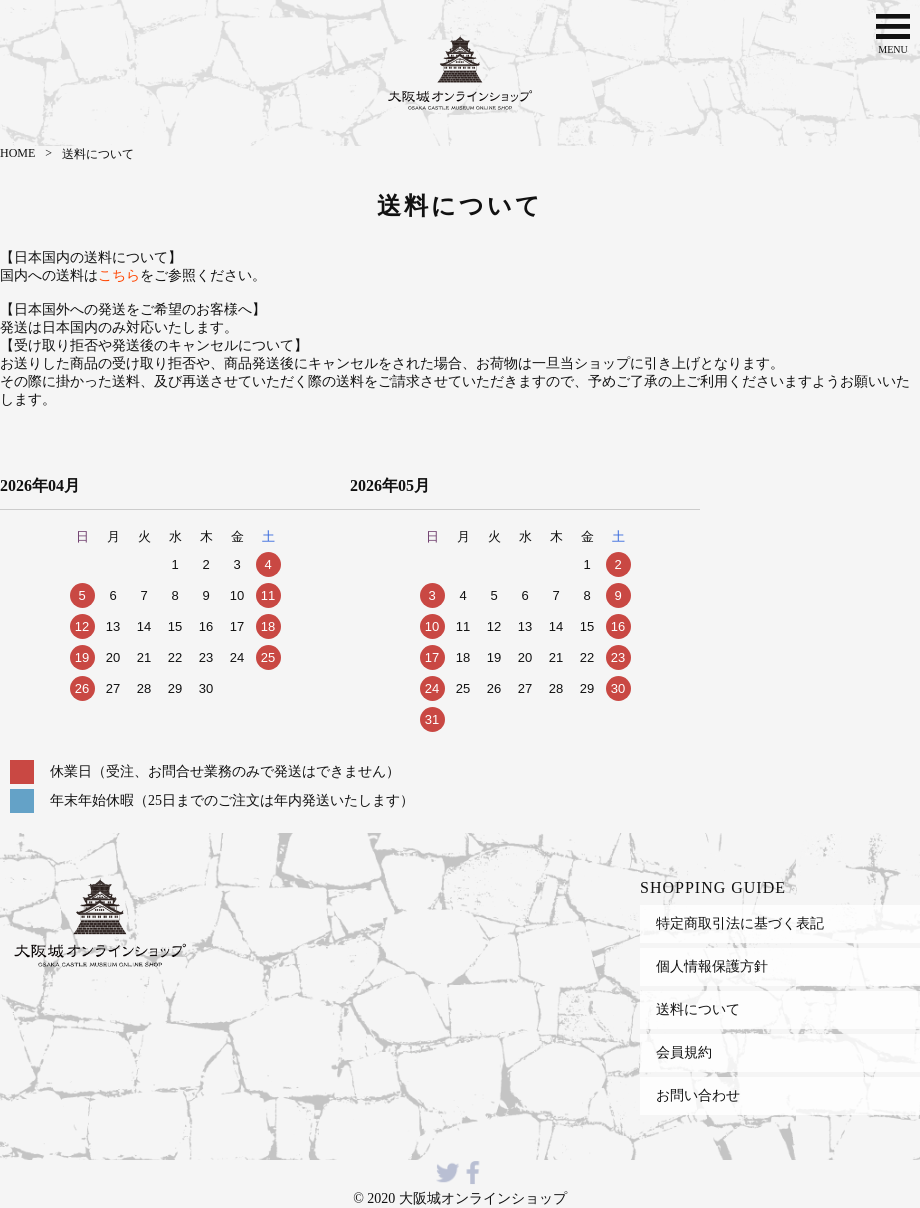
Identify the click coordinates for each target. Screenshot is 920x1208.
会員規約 (684, 1052)
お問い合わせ (698, 1095)
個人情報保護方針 (712, 966)
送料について (698, 1009)
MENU (893, 32)
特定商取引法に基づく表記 (740, 923)
